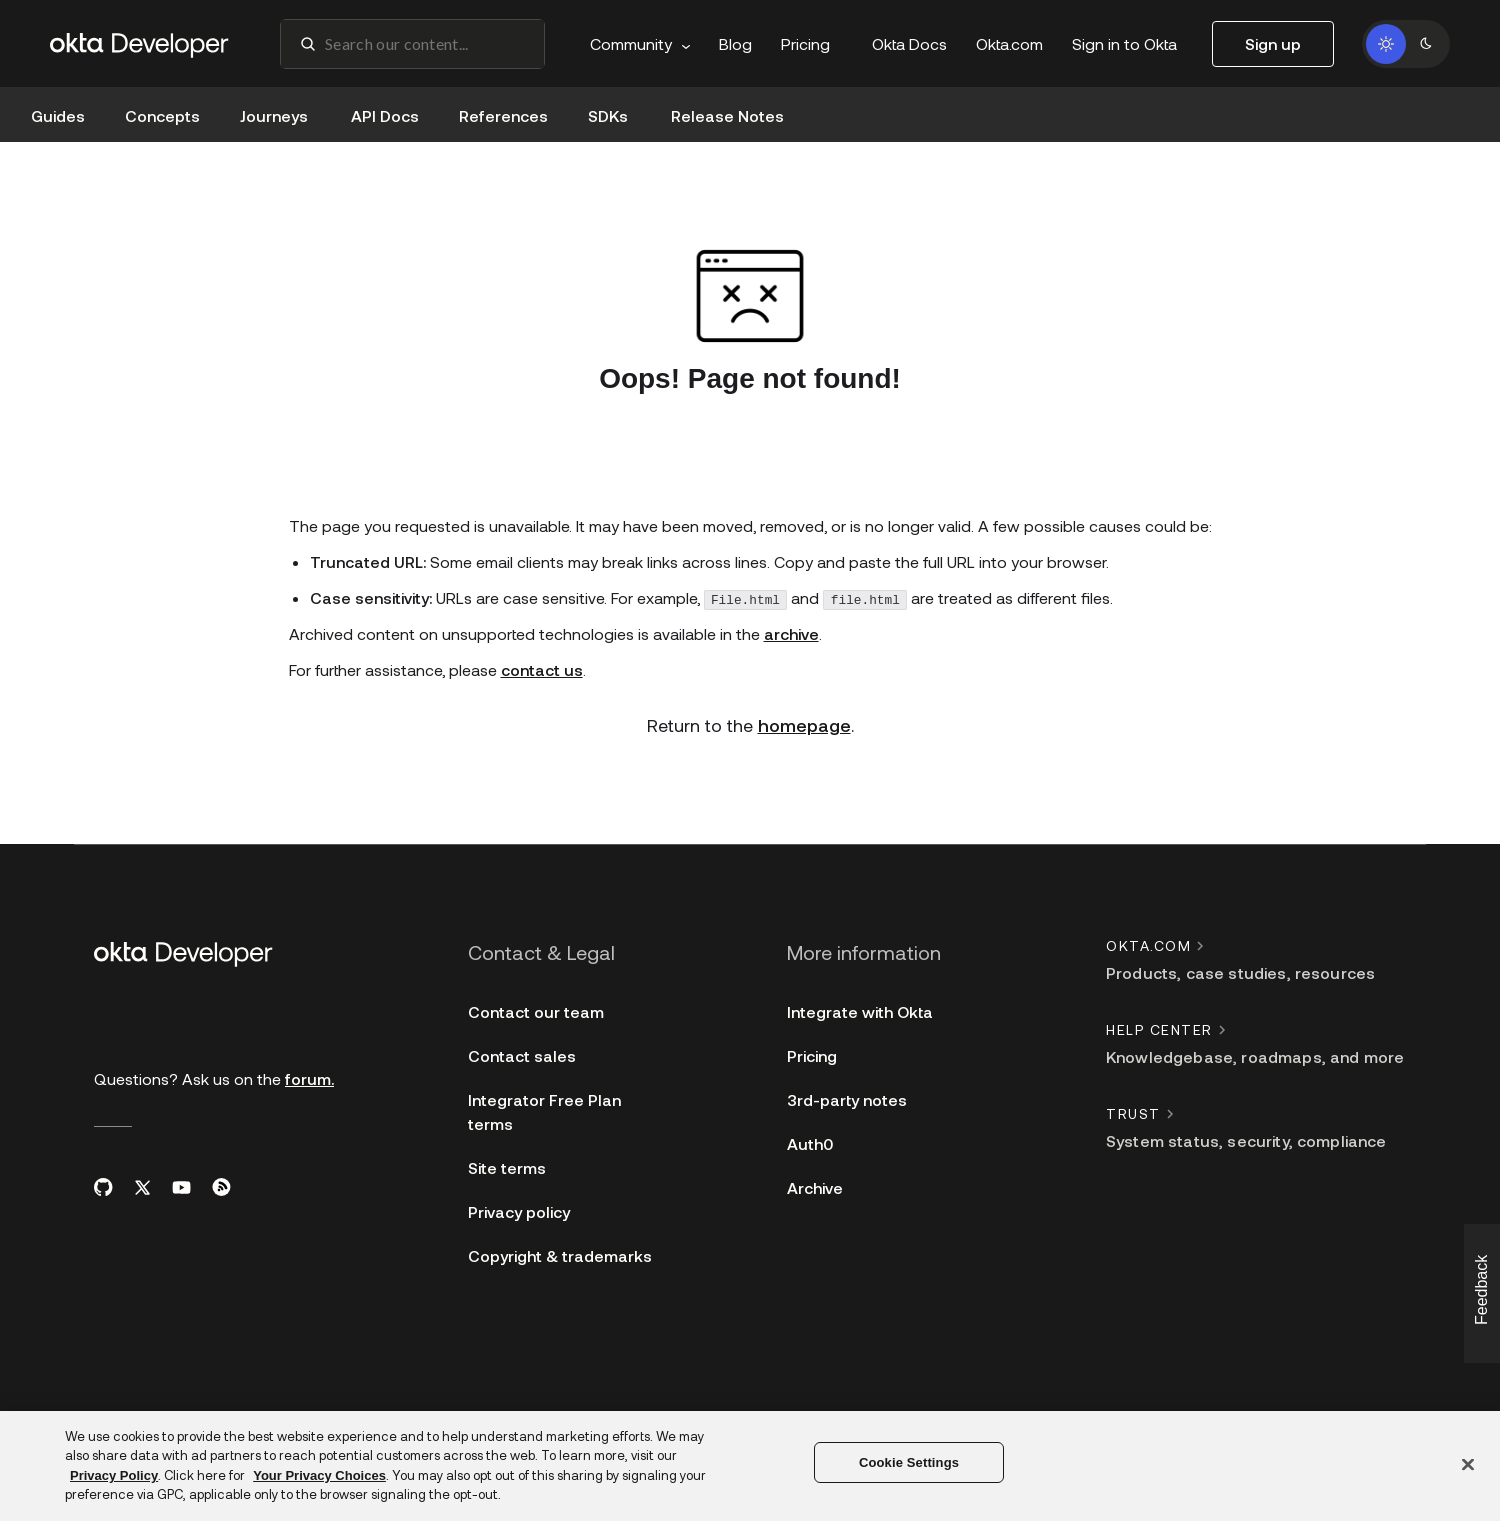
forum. (309, 1079)
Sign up (1273, 43)
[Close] (1468, 1464)
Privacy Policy (114, 1475)
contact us (542, 675)
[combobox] (412, 44)
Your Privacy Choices (319, 1475)
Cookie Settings (909, 1462)
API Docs (385, 115)
